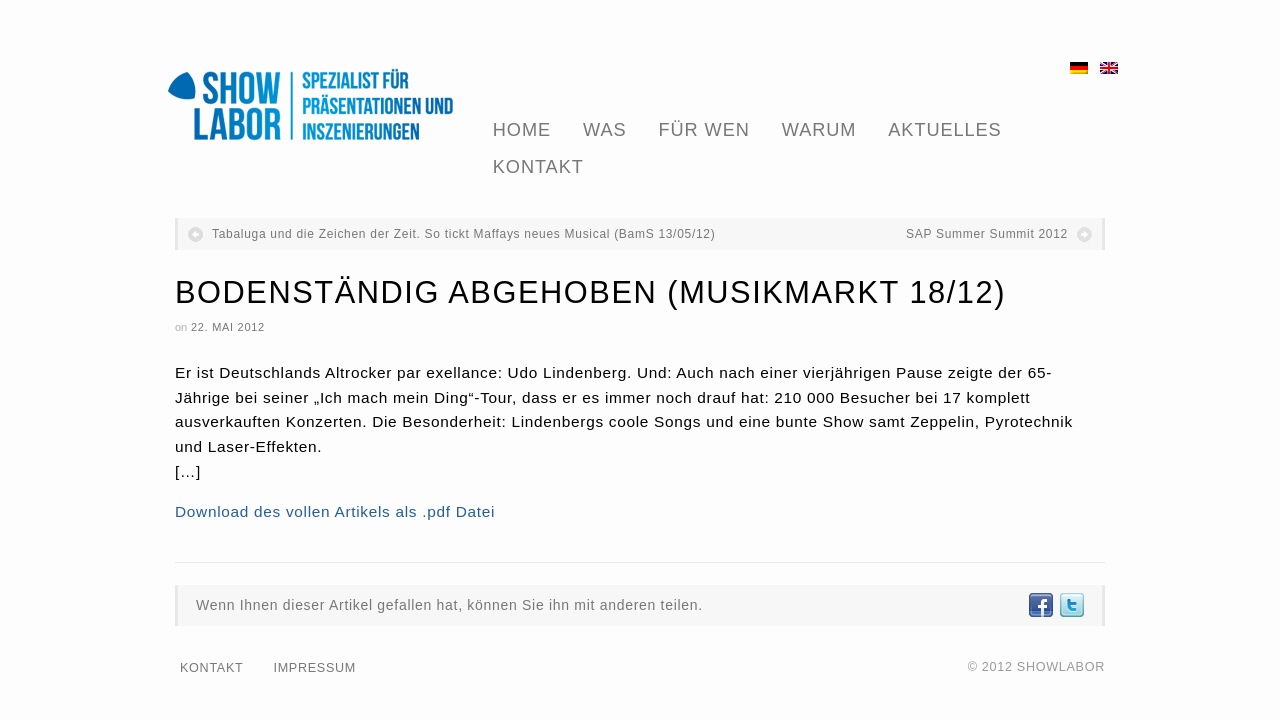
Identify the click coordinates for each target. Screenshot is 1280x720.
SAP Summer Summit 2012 (987, 234)
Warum (819, 130)
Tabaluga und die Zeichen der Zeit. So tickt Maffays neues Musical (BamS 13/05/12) (463, 234)
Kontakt (538, 167)
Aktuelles (944, 130)
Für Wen (704, 130)
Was (604, 130)
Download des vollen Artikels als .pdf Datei (335, 511)
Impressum (314, 668)
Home (522, 130)
